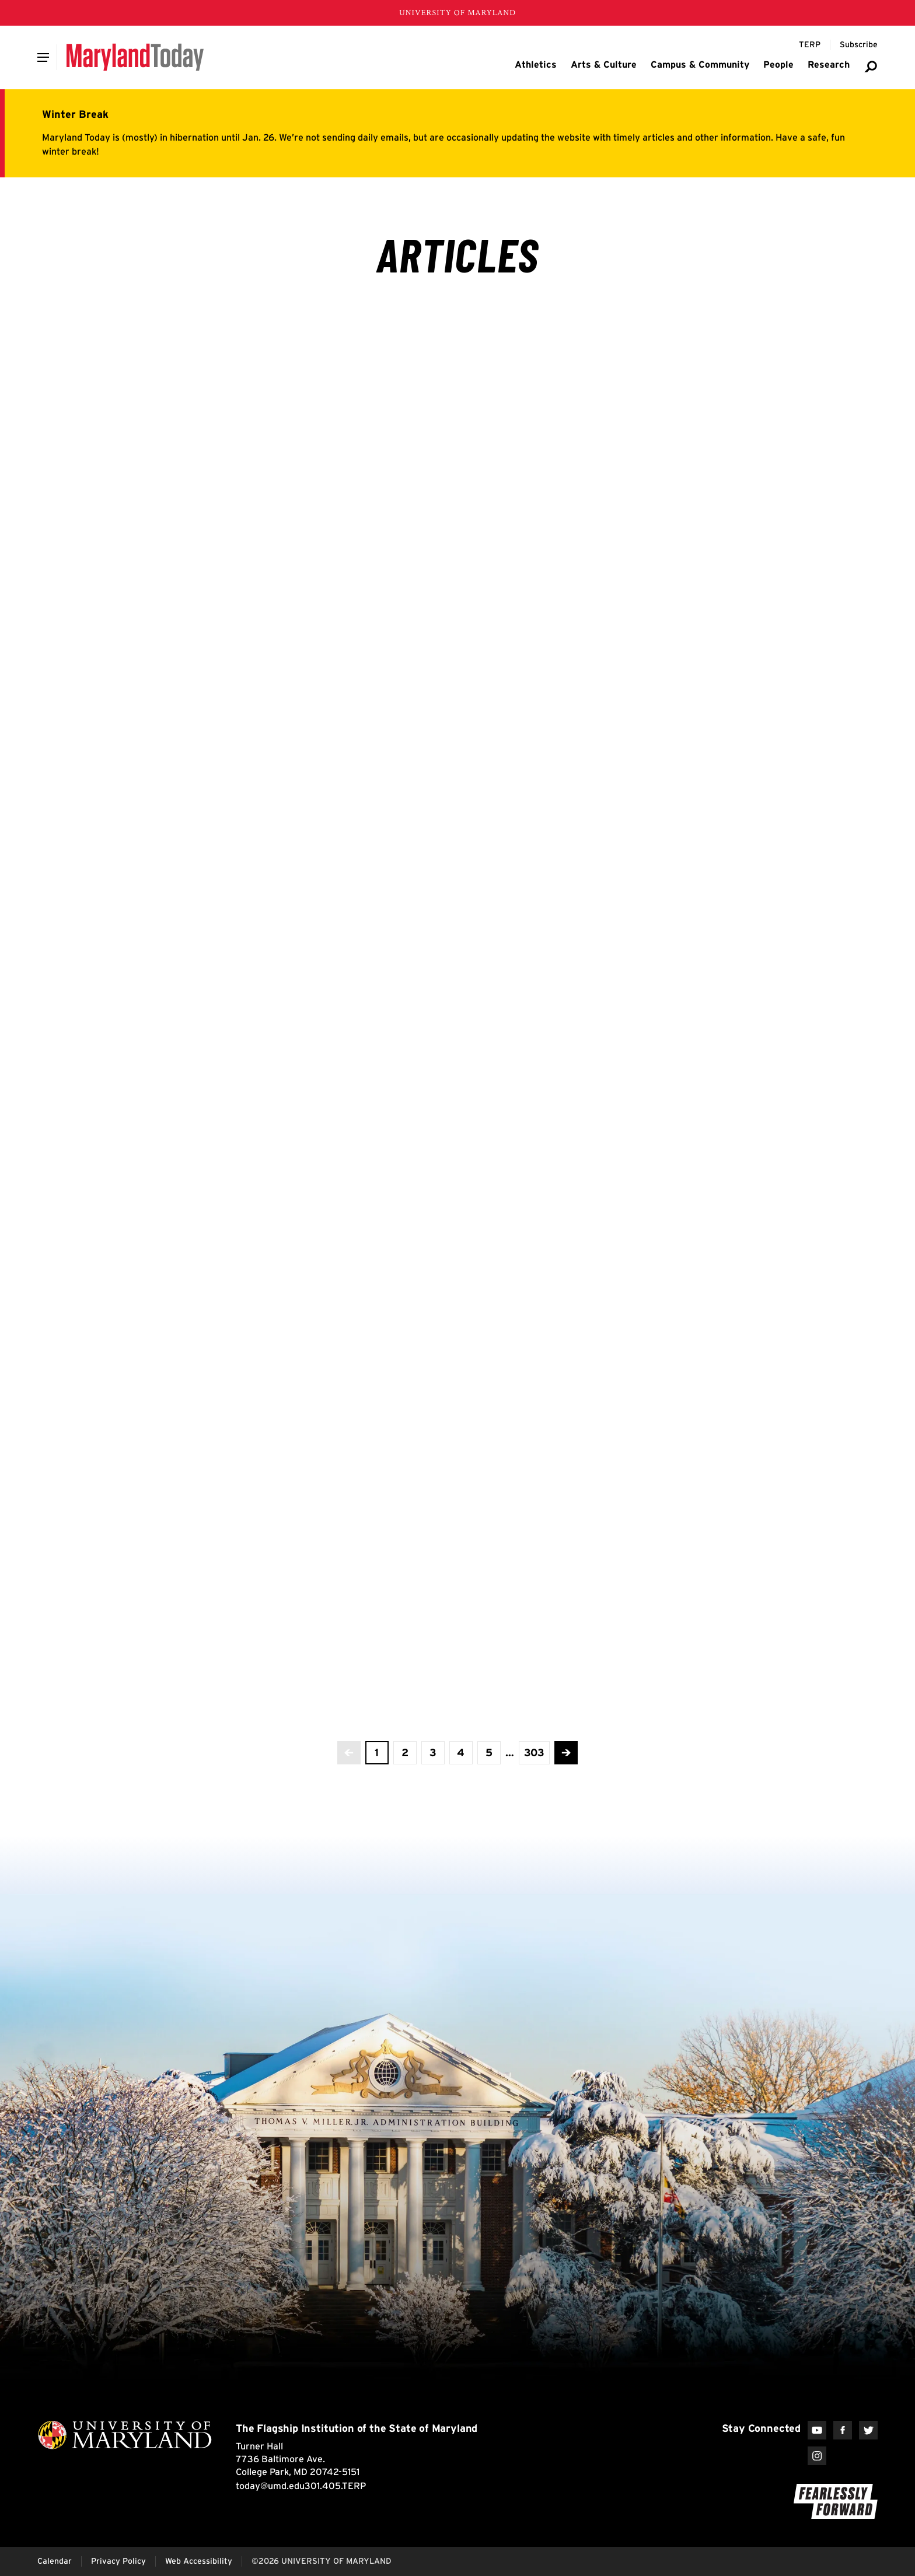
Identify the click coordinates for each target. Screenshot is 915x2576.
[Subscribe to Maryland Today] (859, 45)
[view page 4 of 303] (461, 1752)
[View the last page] (534, 1752)
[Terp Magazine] (809, 45)
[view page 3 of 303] (433, 1752)
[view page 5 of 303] (489, 1752)
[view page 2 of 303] (405, 1752)
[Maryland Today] (135, 57)
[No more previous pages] (349, 1752)
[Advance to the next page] (566, 1752)
